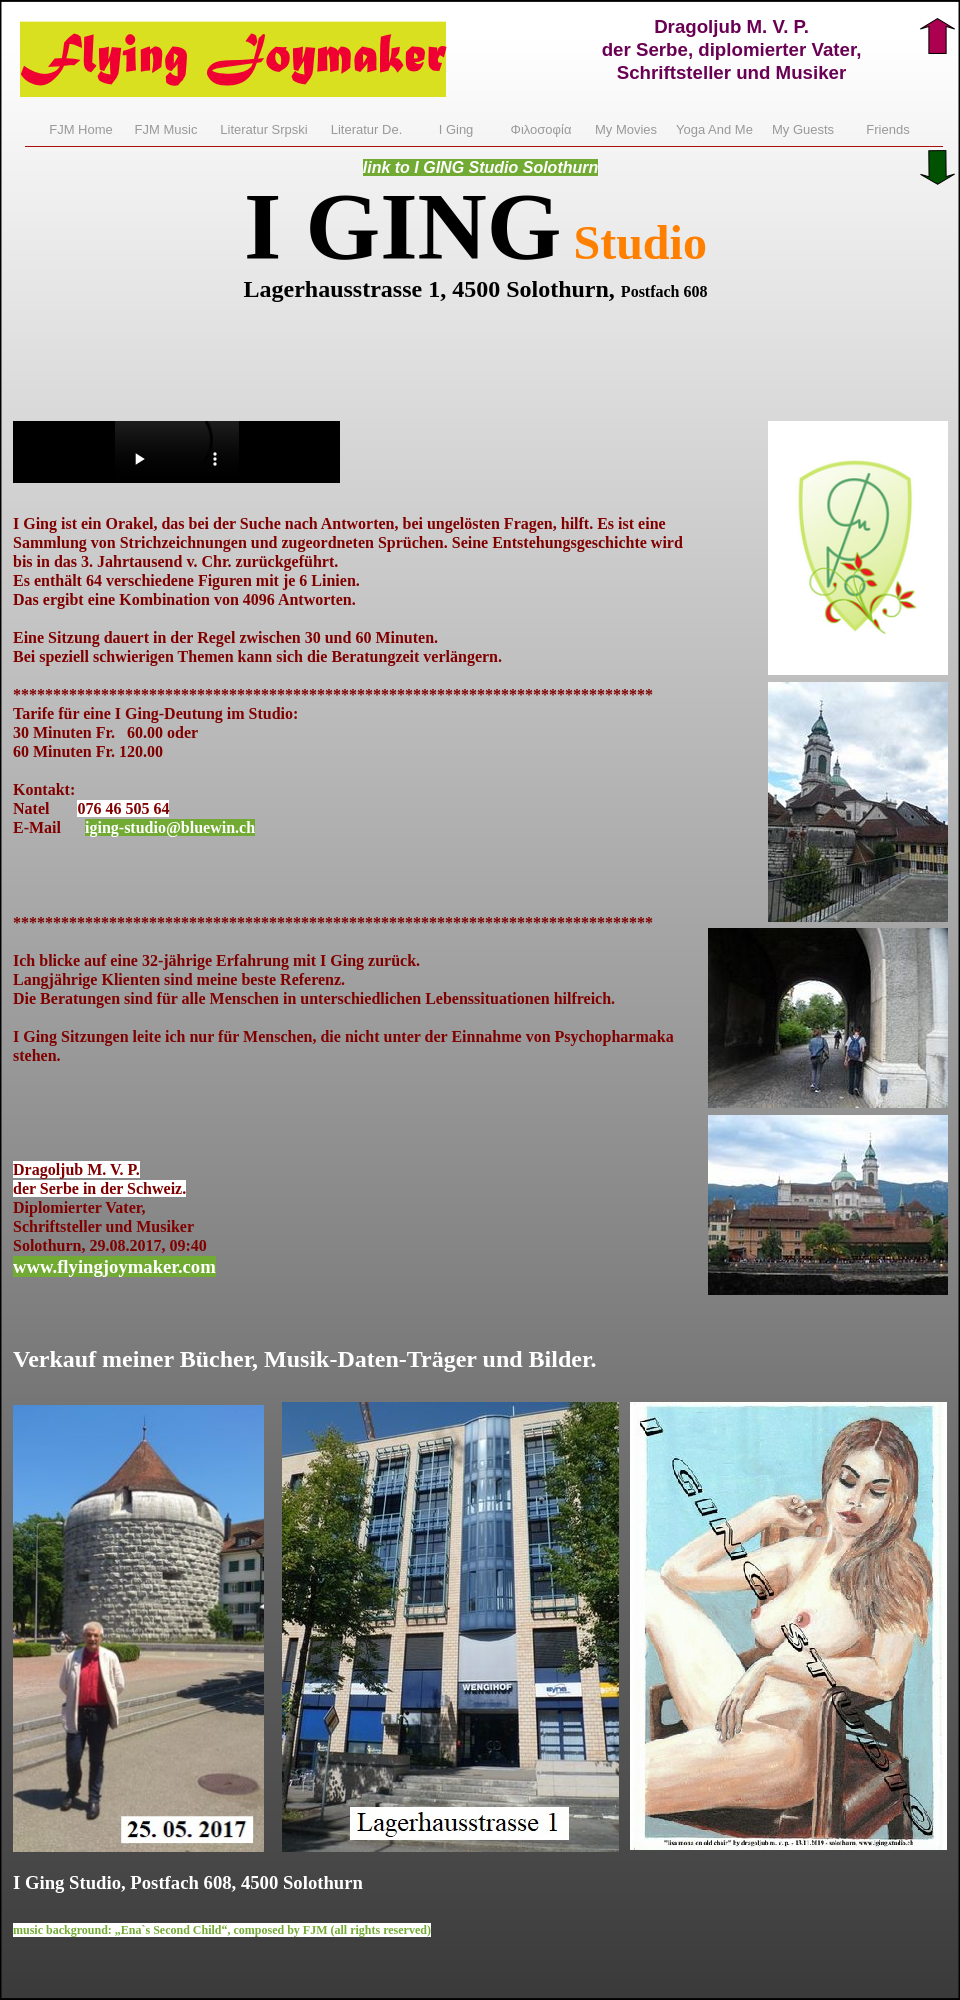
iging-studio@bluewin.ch (170, 827)
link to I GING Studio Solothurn (481, 167)
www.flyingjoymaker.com (114, 1266)
